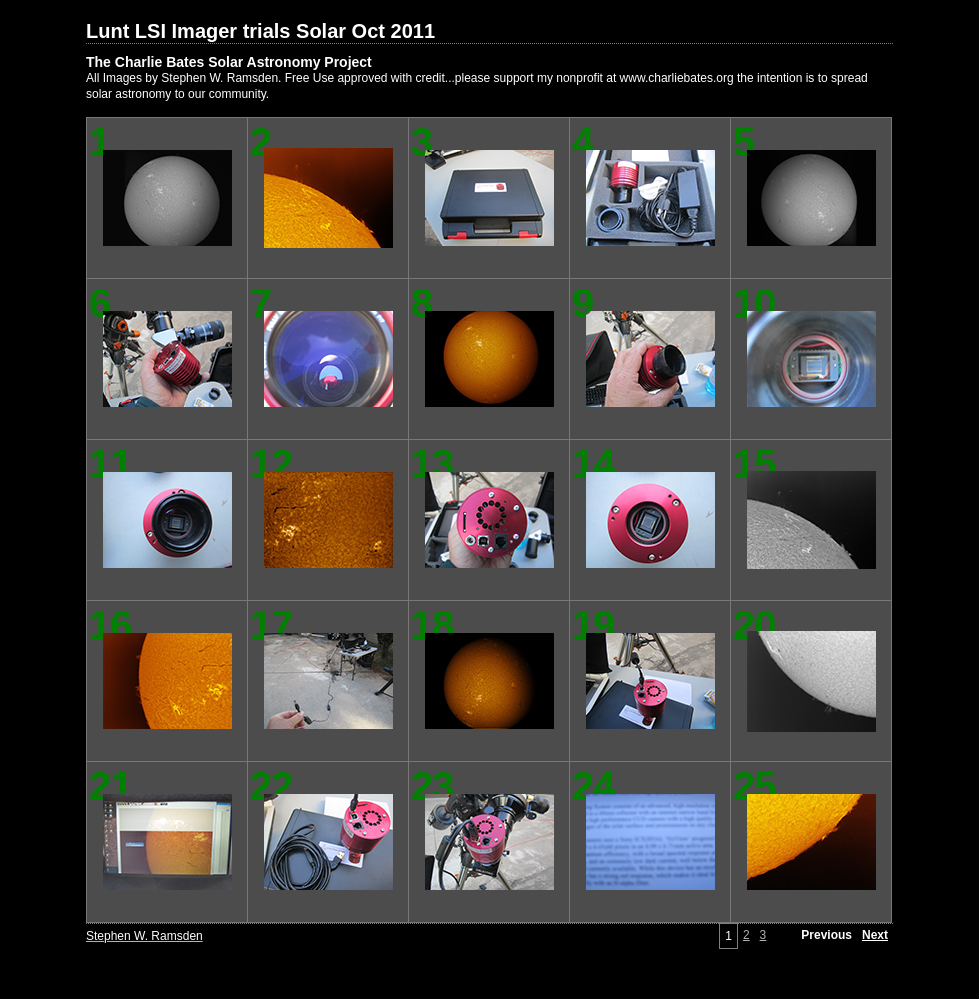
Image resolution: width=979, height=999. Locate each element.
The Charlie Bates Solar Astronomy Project (229, 62)
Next (875, 935)
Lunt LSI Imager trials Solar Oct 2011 (260, 31)
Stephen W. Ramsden (144, 936)
